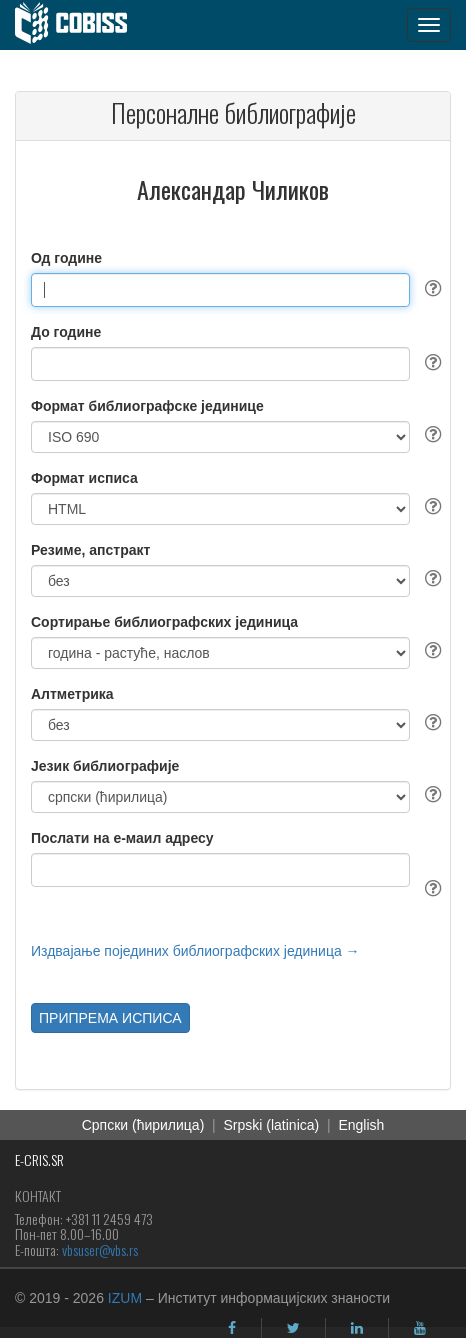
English (361, 1125)
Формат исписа (84, 478)
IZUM (125, 1298)
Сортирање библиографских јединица (164, 622)
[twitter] (293, 1328)
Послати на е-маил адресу (122, 838)
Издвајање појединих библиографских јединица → (195, 951)
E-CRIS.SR (39, 1159)
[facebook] (232, 1328)
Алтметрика (72, 694)
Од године (66, 258)
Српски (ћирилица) (143, 1125)
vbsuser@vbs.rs (100, 1249)
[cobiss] (81, 25)
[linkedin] (357, 1328)
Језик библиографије (105, 766)
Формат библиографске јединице (147, 406)
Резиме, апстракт (90, 550)
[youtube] (420, 1328)
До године (66, 332)
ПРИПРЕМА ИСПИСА (110, 1018)
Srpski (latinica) (272, 1125)
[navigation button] (429, 25)
